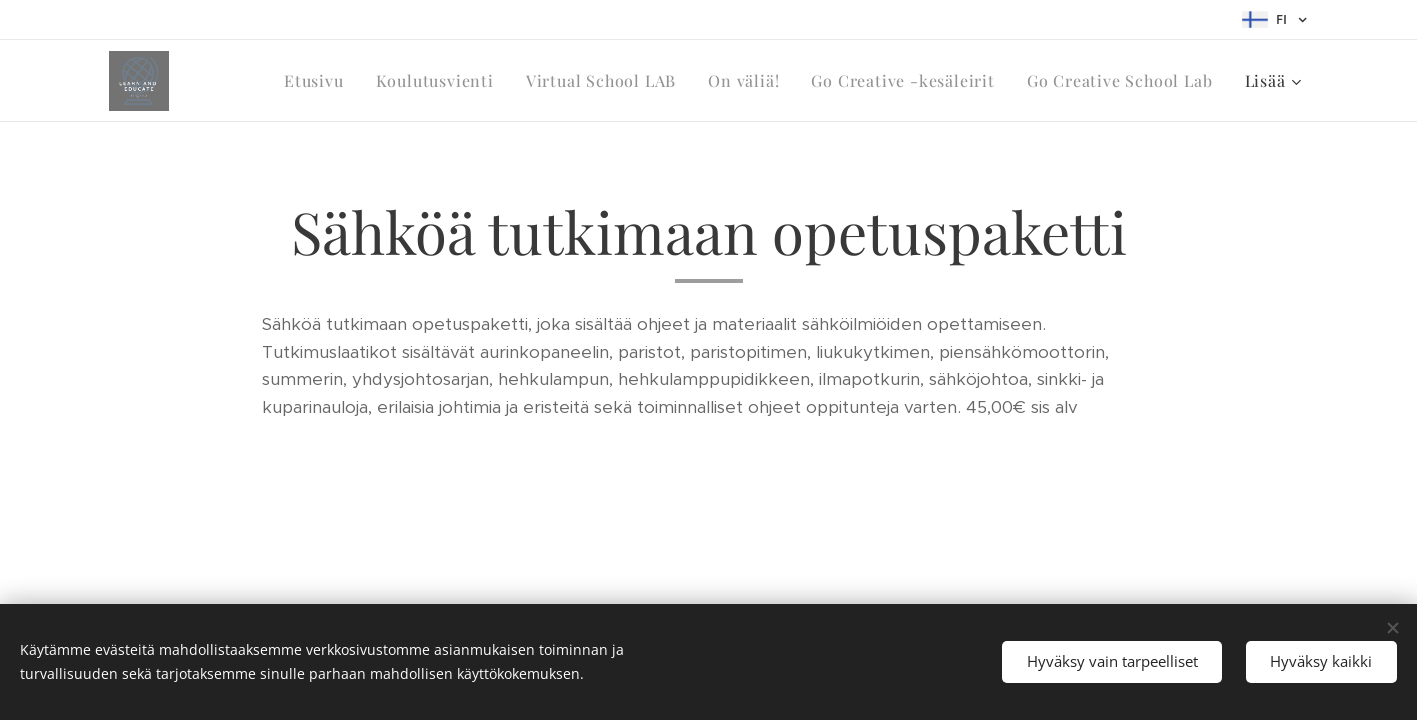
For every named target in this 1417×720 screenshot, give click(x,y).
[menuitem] (319, 81)
